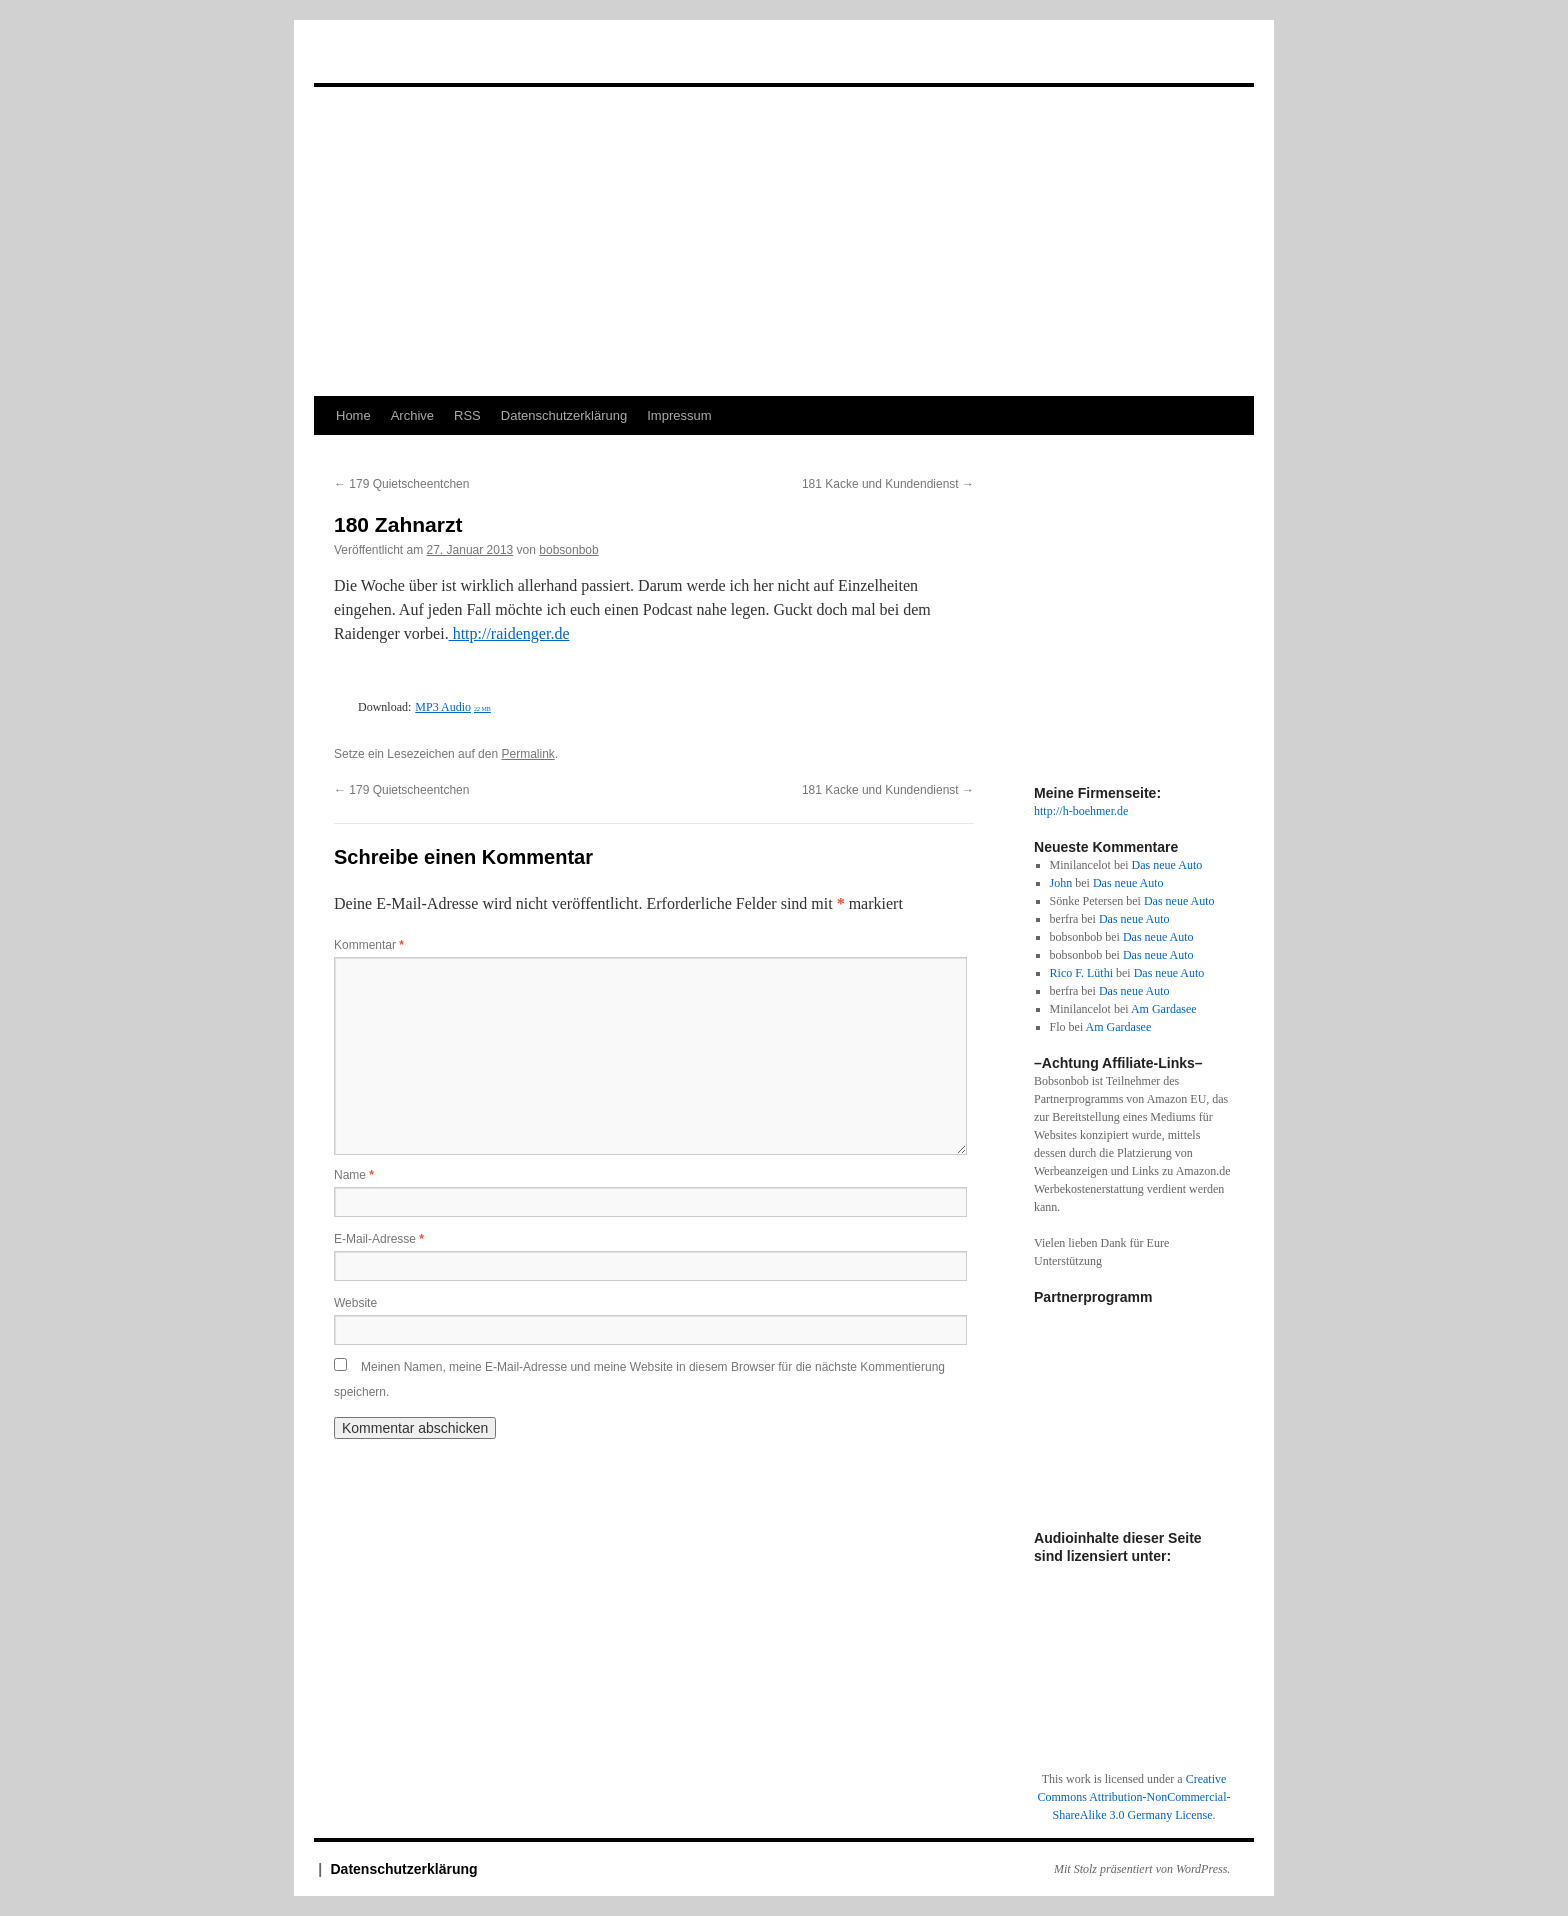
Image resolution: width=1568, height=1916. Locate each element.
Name (354, 1175)
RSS (467, 415)
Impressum (679, 415)
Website (355, 1303)
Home (353, 415)
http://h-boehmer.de (1081, 811)
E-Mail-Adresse (379, 1239)
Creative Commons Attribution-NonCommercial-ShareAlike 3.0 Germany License (1134, 1797)
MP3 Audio (453, 707)
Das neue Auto (1167, 865)
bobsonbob (568, 550)
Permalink (527, 754)
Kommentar (369, 945)
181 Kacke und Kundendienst (888, 484)
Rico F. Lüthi (1081, 973)
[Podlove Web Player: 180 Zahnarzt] (654, 683)
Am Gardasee (1164, 1009)
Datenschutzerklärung (564, 415)
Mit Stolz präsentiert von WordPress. (1142, 1869)
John (1061, 883)
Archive (412, 415)
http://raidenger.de (509, 633)
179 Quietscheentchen (401, 484)
